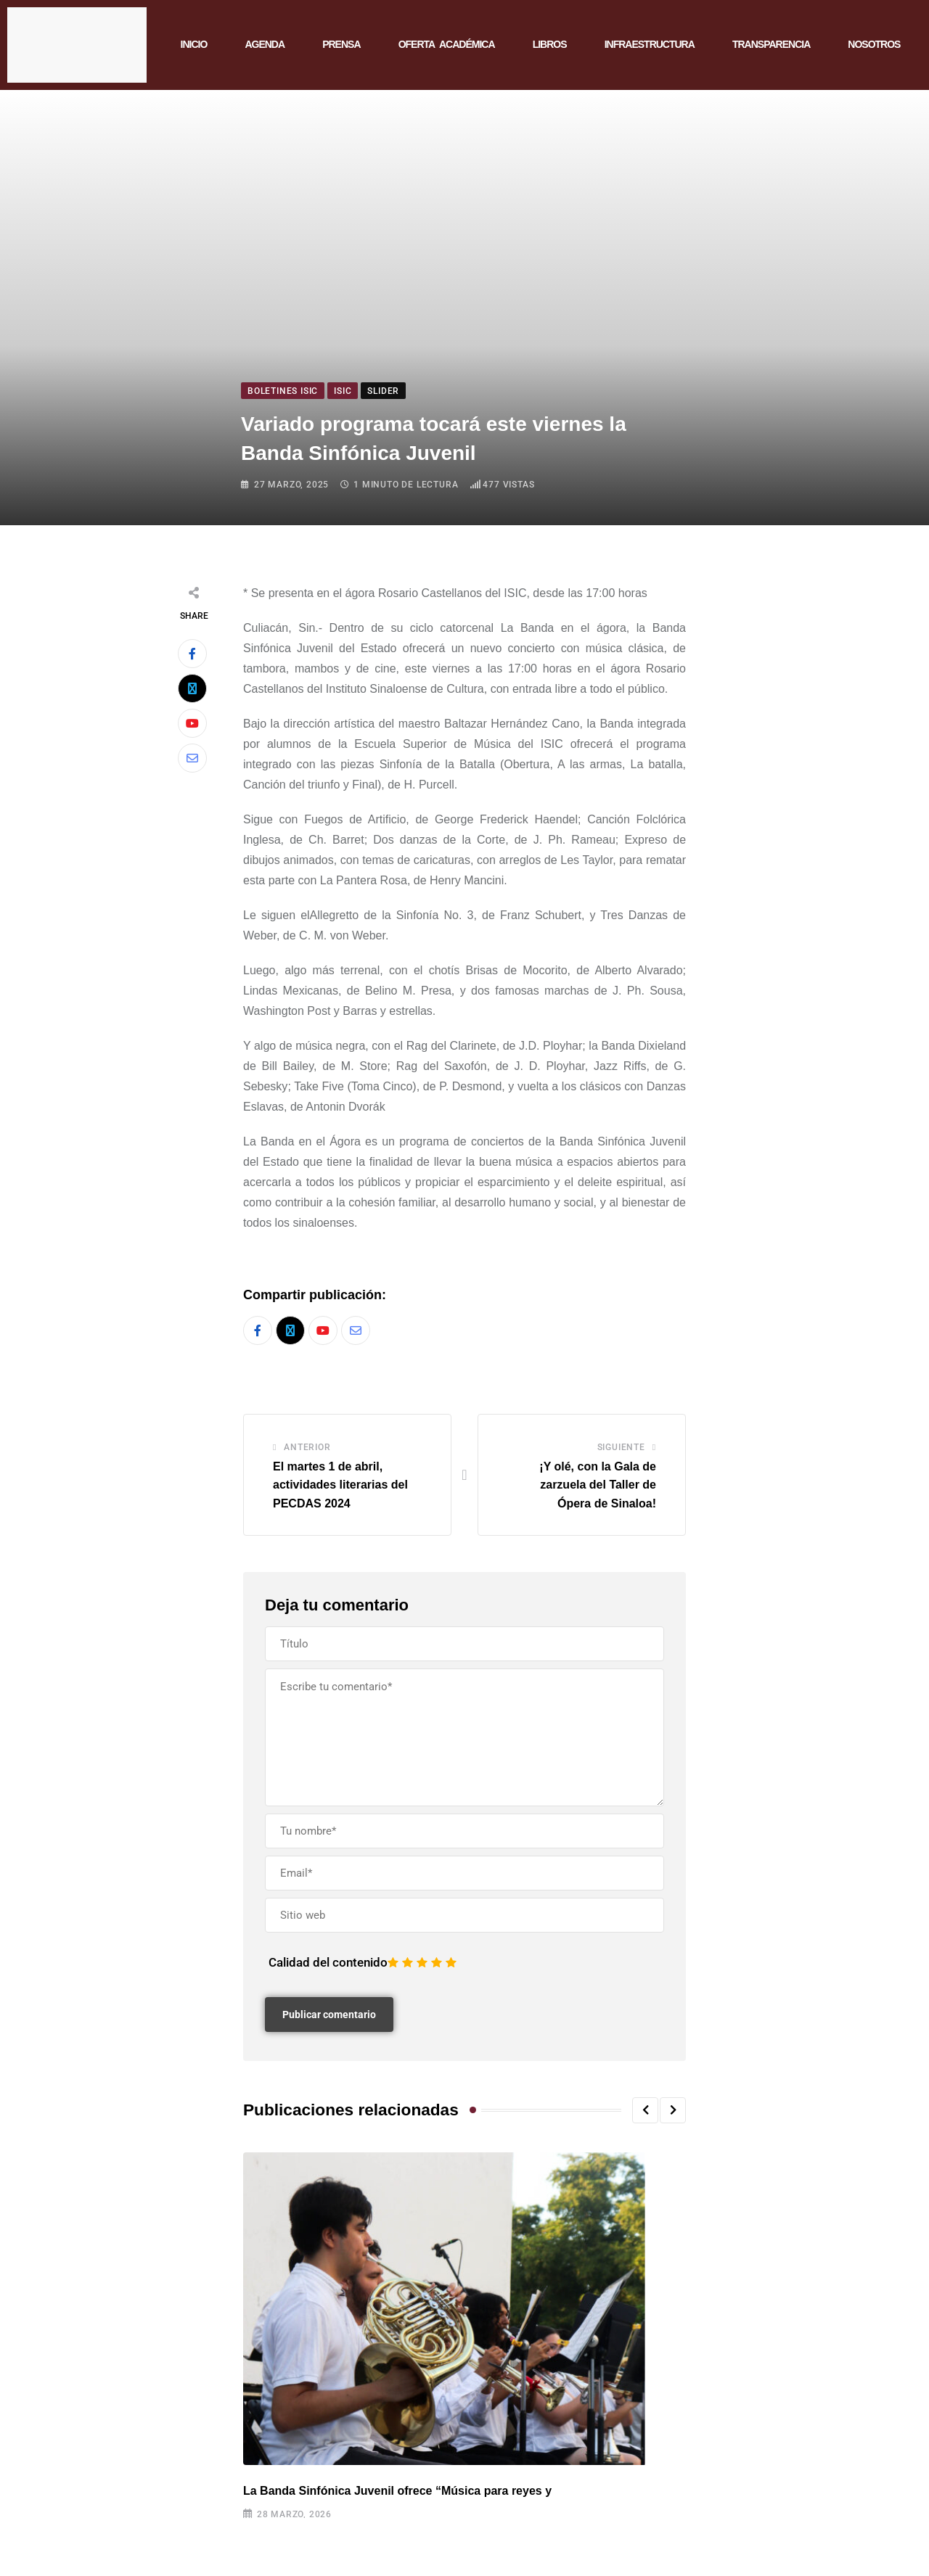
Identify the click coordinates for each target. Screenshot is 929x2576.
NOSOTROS (874, 44)
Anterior (307, 1447)
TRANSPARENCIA (771, 44)
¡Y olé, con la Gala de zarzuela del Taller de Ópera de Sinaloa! (597, 1485)
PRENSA (341, 44)
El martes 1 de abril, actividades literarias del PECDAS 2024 (340, 1485)
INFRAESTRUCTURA (650, 44)
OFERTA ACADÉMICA (446, 44)
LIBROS (550, 44)
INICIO (194, 44)
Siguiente (621, 1447)
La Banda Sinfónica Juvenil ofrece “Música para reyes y (397, 2491)
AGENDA (265, 44)
